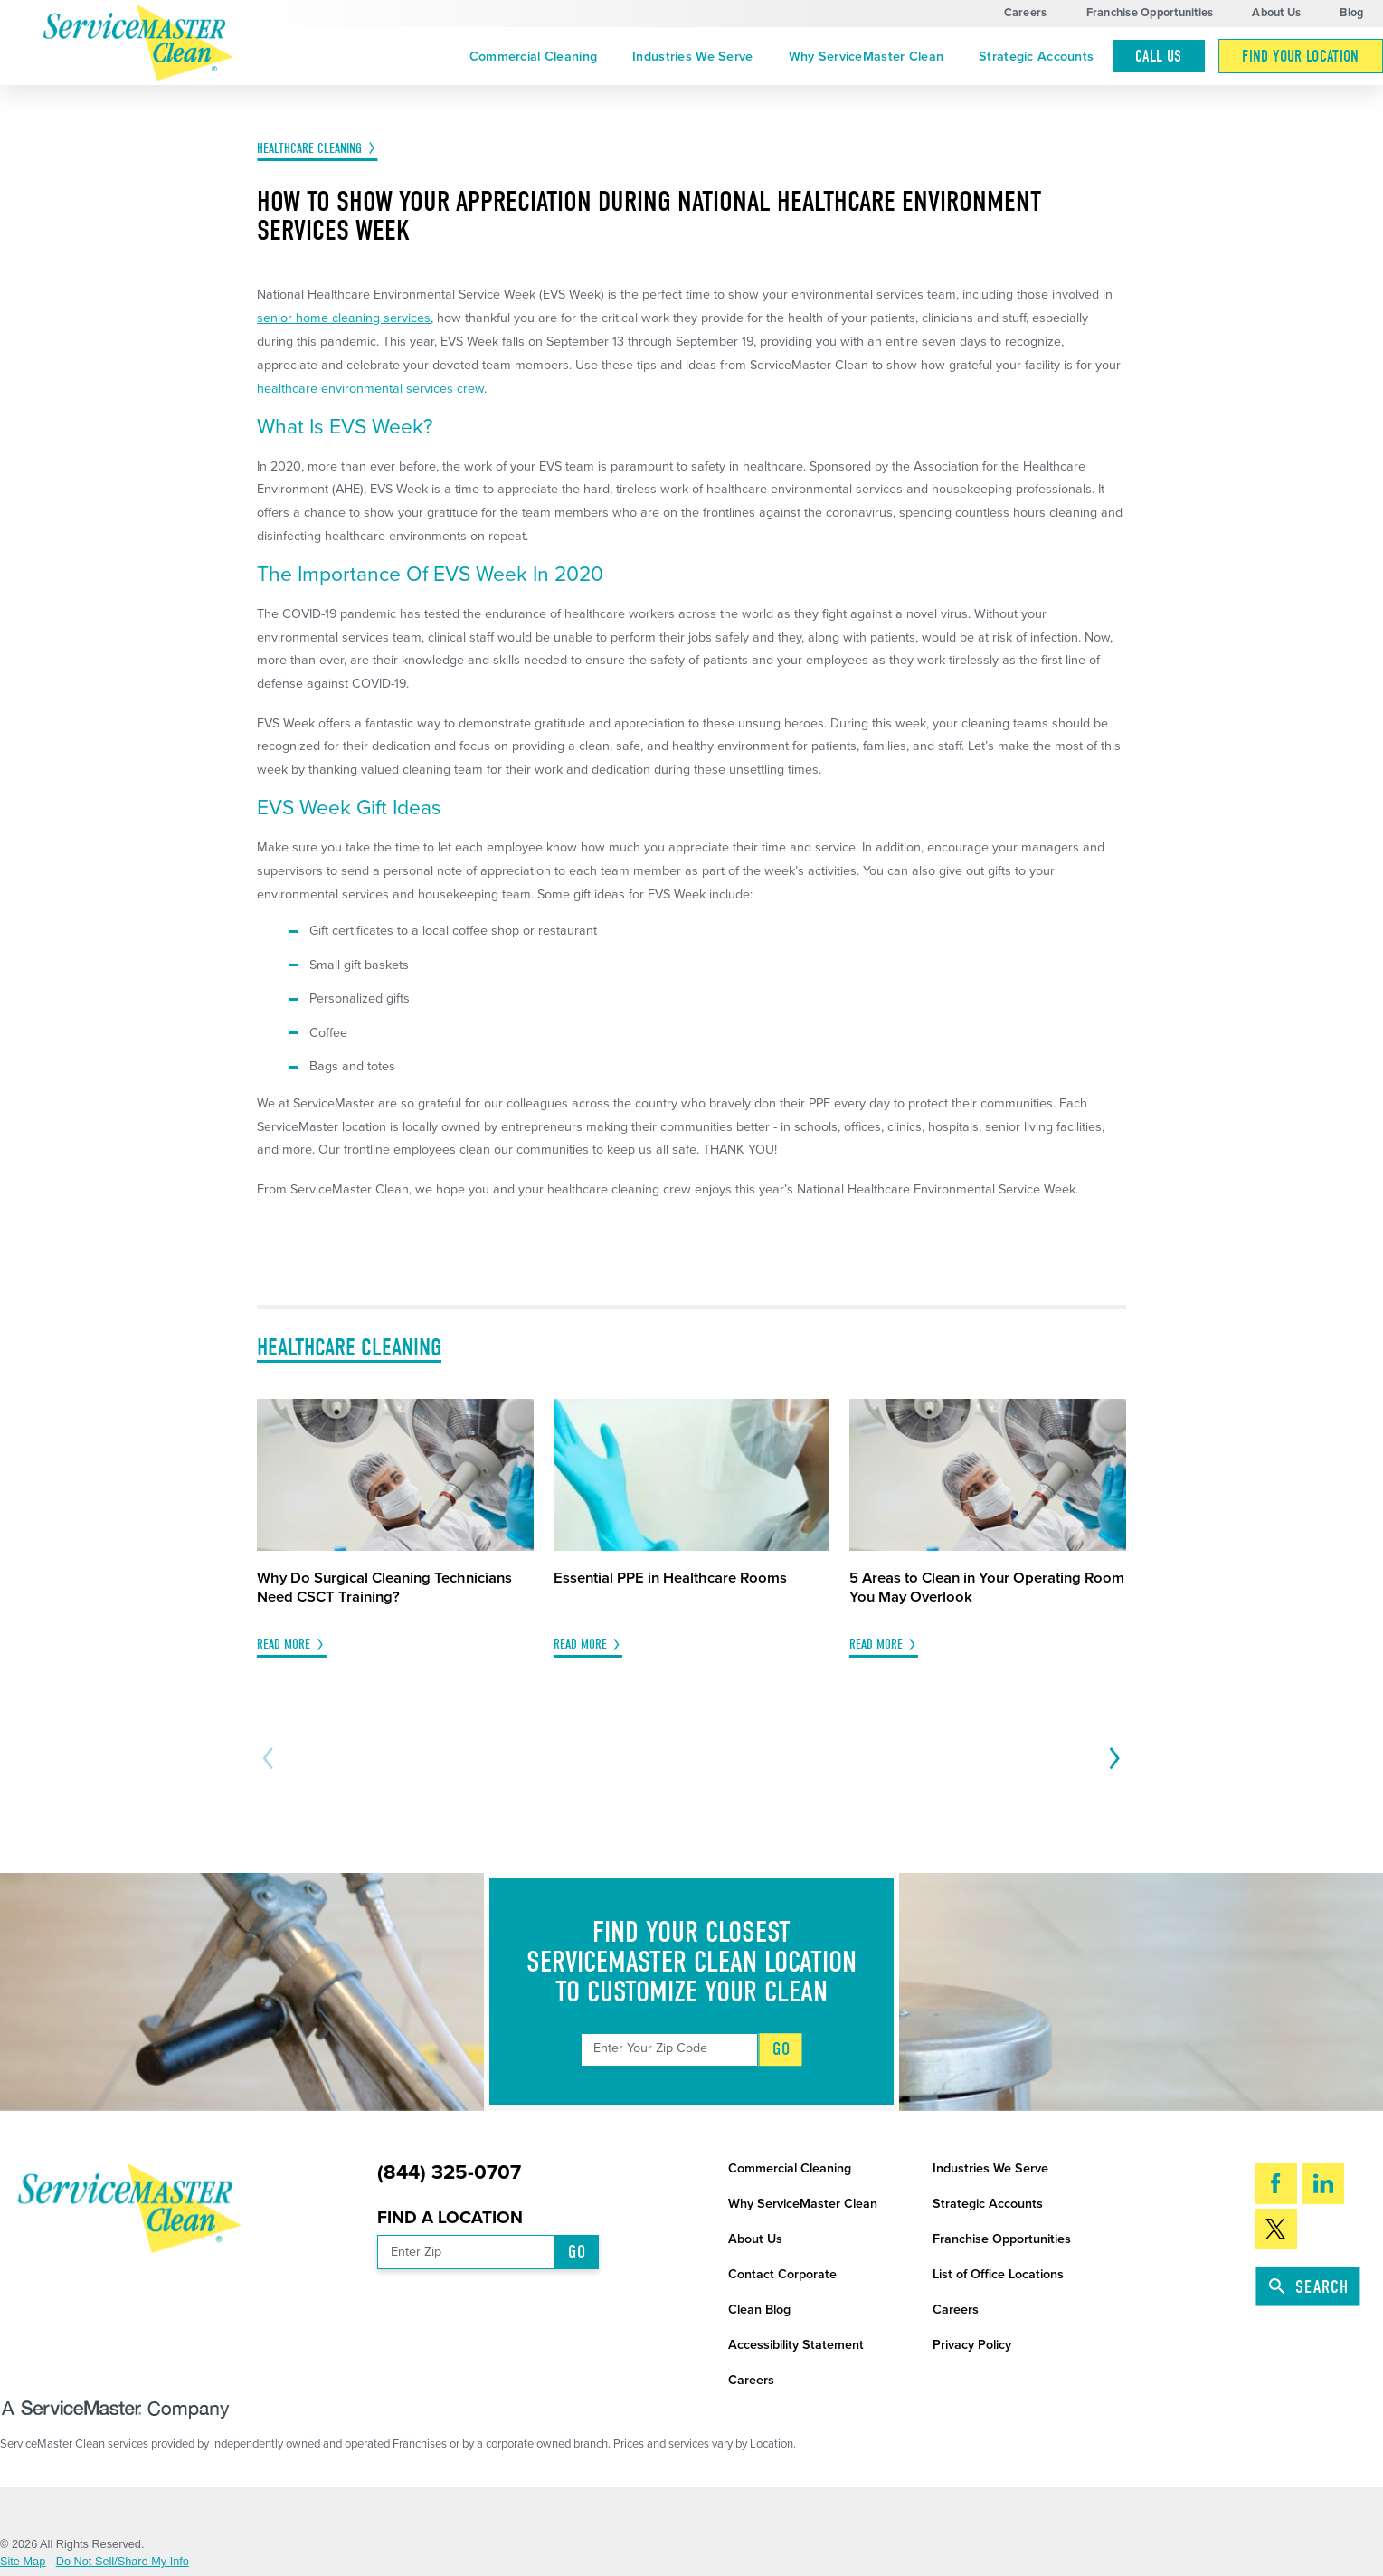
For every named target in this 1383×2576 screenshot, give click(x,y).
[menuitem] (532, 56)
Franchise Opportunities (1150, 12)
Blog (1351, 12)
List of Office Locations (998, 2274)
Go (781, 2049)
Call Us (1158, 56)
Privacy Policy (972, 2345)
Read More (283, 1644)
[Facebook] (1276, 2183)
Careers (1025, 12)
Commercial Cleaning (533, 56)
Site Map (22, 2562)
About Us (1276, 12)
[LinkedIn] (1323, 2183)
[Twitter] (1276, 2229)
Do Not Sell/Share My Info (122, 2562)
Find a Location (450, 2217)
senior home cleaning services (344, 318)
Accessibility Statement (796, 2345)
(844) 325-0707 (449, 2172)
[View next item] (1110, 1758)
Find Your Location (1300, 56)
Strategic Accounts (1036, 56)
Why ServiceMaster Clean (866, 56)
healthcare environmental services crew (370, 388)
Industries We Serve (692, 56)
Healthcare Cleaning (309, 148)
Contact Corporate (782, 2274)
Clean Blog (759, 2309)
